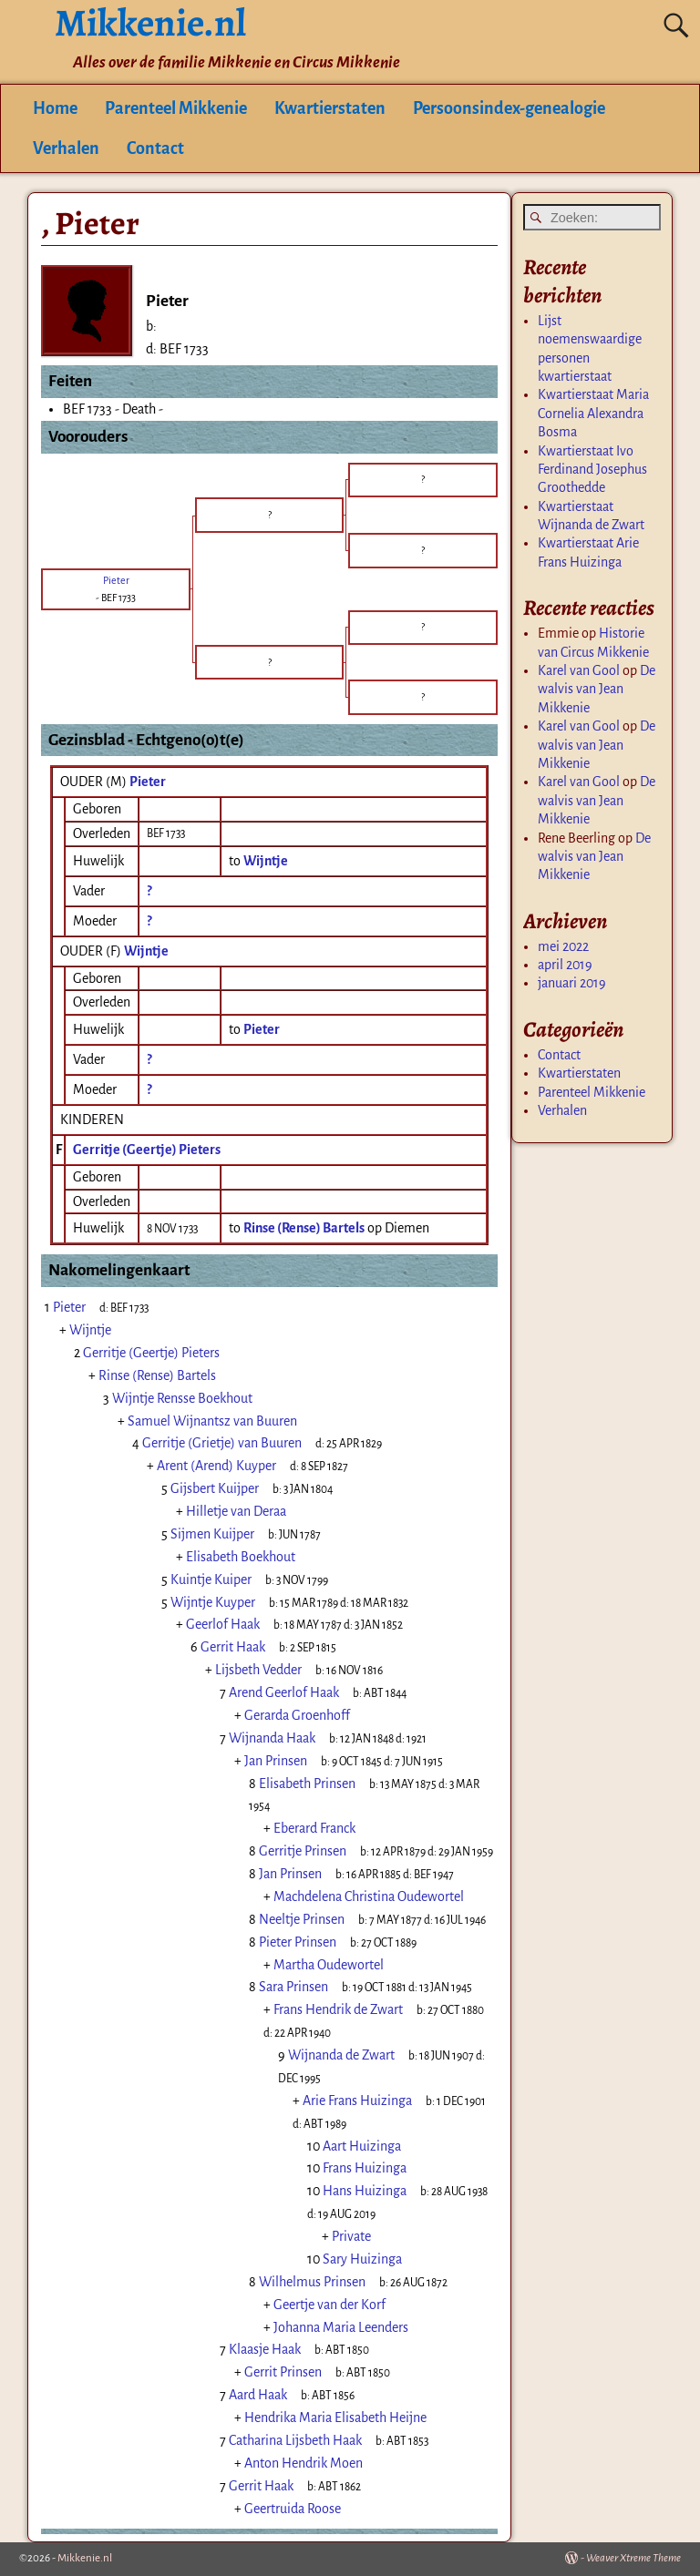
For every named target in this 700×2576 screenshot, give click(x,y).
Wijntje (146, 951)
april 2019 (565, 964)
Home (55, 108)
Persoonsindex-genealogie (509, 108)
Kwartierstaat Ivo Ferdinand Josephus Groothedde (592, 470)
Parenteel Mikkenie (176, 108)
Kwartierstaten (330, 108)
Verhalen (66, 148)
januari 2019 (572, 983)
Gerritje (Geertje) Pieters (147, 1149)
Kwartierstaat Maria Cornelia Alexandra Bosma (593, 413)
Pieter (147, 781)
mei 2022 (563, 946)
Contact (155, 148)
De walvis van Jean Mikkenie (596, 689)
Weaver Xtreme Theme (633, 2558)
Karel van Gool (579, 670)
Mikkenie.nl (84, 2558)
